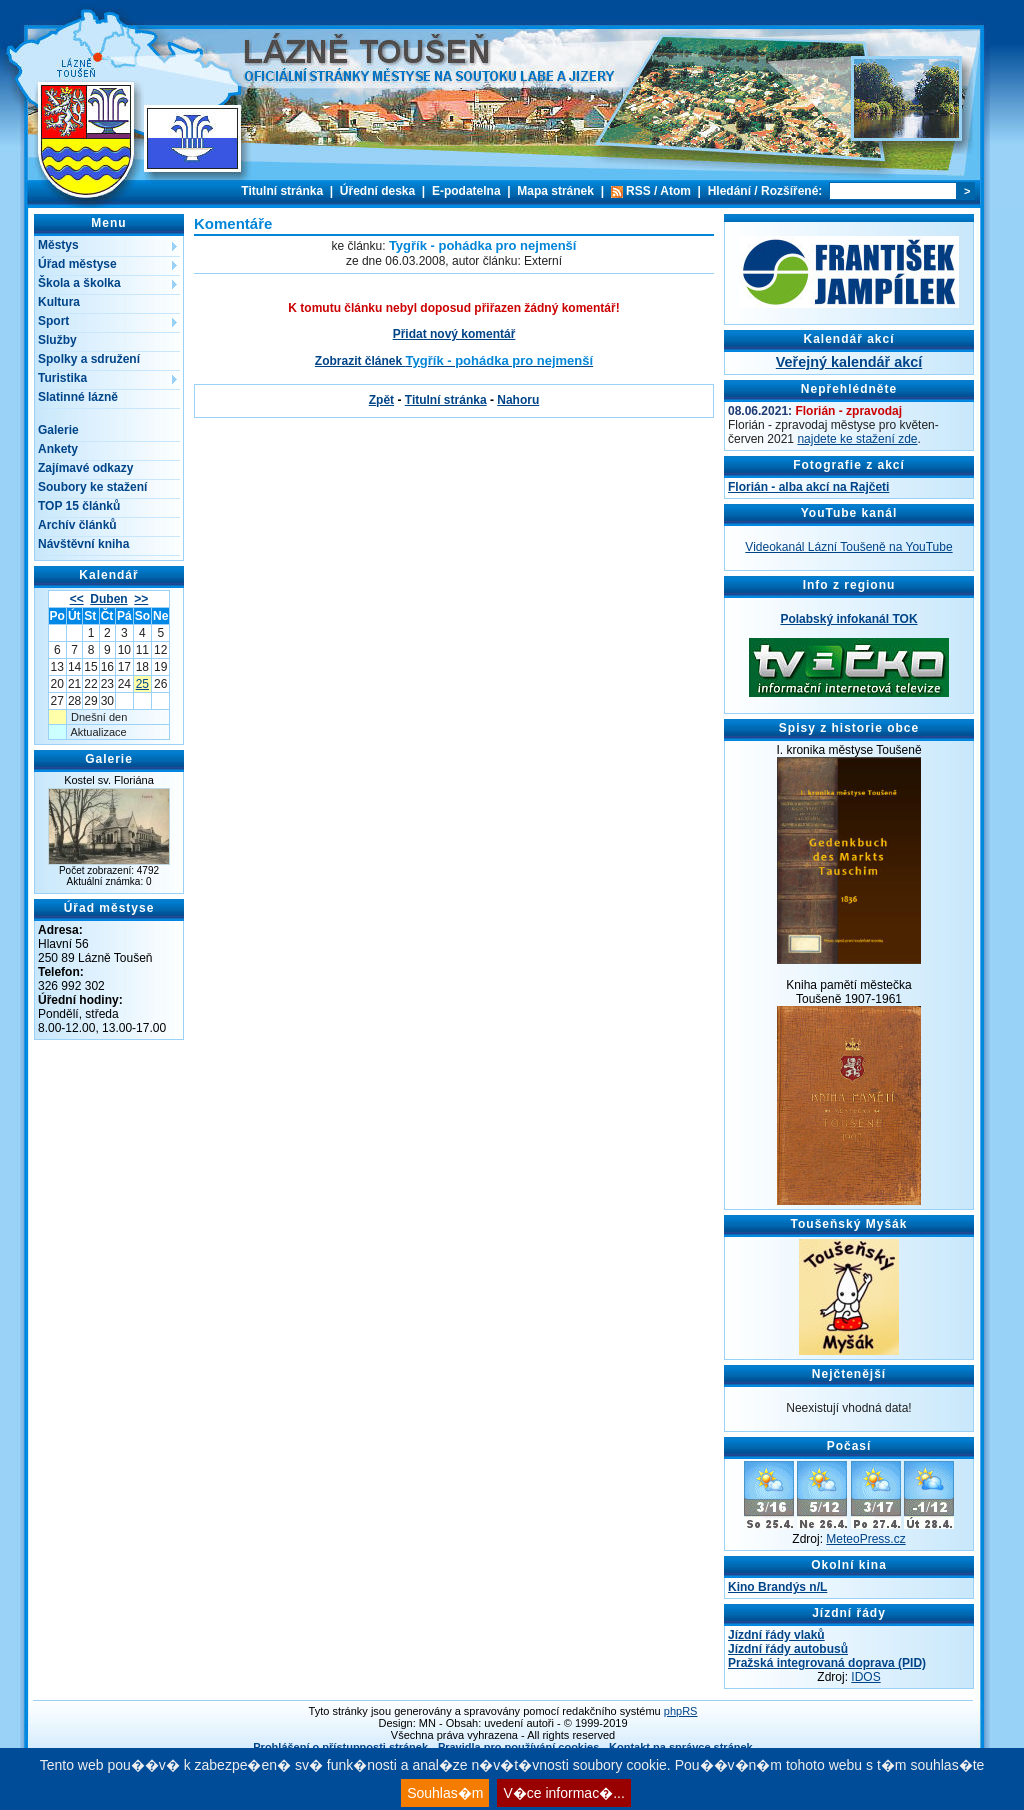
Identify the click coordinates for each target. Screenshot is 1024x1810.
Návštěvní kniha (83, 544)
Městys (58, 245)
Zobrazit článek (454, 361)
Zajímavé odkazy (85, 468)
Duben (108, 599)
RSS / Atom (658, 191)
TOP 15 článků (79, 506)
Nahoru (518, 400)
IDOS (865, 1677)
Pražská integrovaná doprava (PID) (827, 1663)
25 (142, 684)
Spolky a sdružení (89, 359)
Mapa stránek (555, 191)
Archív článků (77, 525)
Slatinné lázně (78, 397)
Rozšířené (789, 191)
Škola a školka (79, 283)
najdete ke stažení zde (857, 439)
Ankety (58, 449)
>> (141, 599)
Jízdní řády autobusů (788, 1649)
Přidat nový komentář (454, 334)
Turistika (62, 378)
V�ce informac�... (563, 1793)
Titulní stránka (282, 191)
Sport (53, 321)
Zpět (381, 400)
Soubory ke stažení (92, 487)
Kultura (59, 302)
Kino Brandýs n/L (777, 1587)
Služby (57, 340)
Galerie (58, 430)
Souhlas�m (445, 1793)
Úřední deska (377, 191)
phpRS (681, 1711)
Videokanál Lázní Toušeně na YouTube (848, 547)
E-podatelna (466, 191)
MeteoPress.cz (865, 1539)
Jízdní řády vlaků (776, 1635)
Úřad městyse (77, 264)
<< (77, 599)
